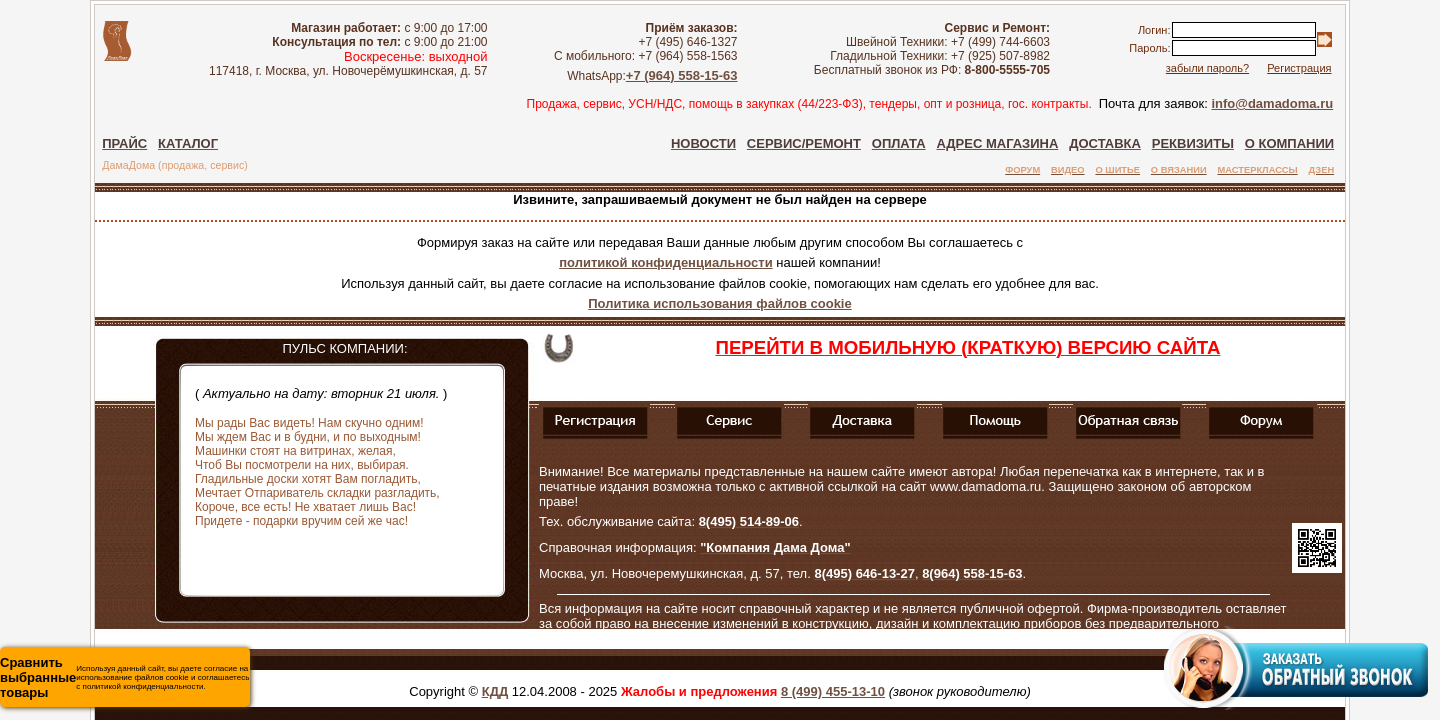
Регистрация (1299, 68)
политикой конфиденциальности (665, 262)
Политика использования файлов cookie (719, 303)
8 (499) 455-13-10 (833, 691)
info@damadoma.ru (1272, 103)
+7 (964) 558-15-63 (682, 75)
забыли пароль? (1207, 68)
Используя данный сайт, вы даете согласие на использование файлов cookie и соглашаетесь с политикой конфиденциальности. (124, 677)
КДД (495, 691)
